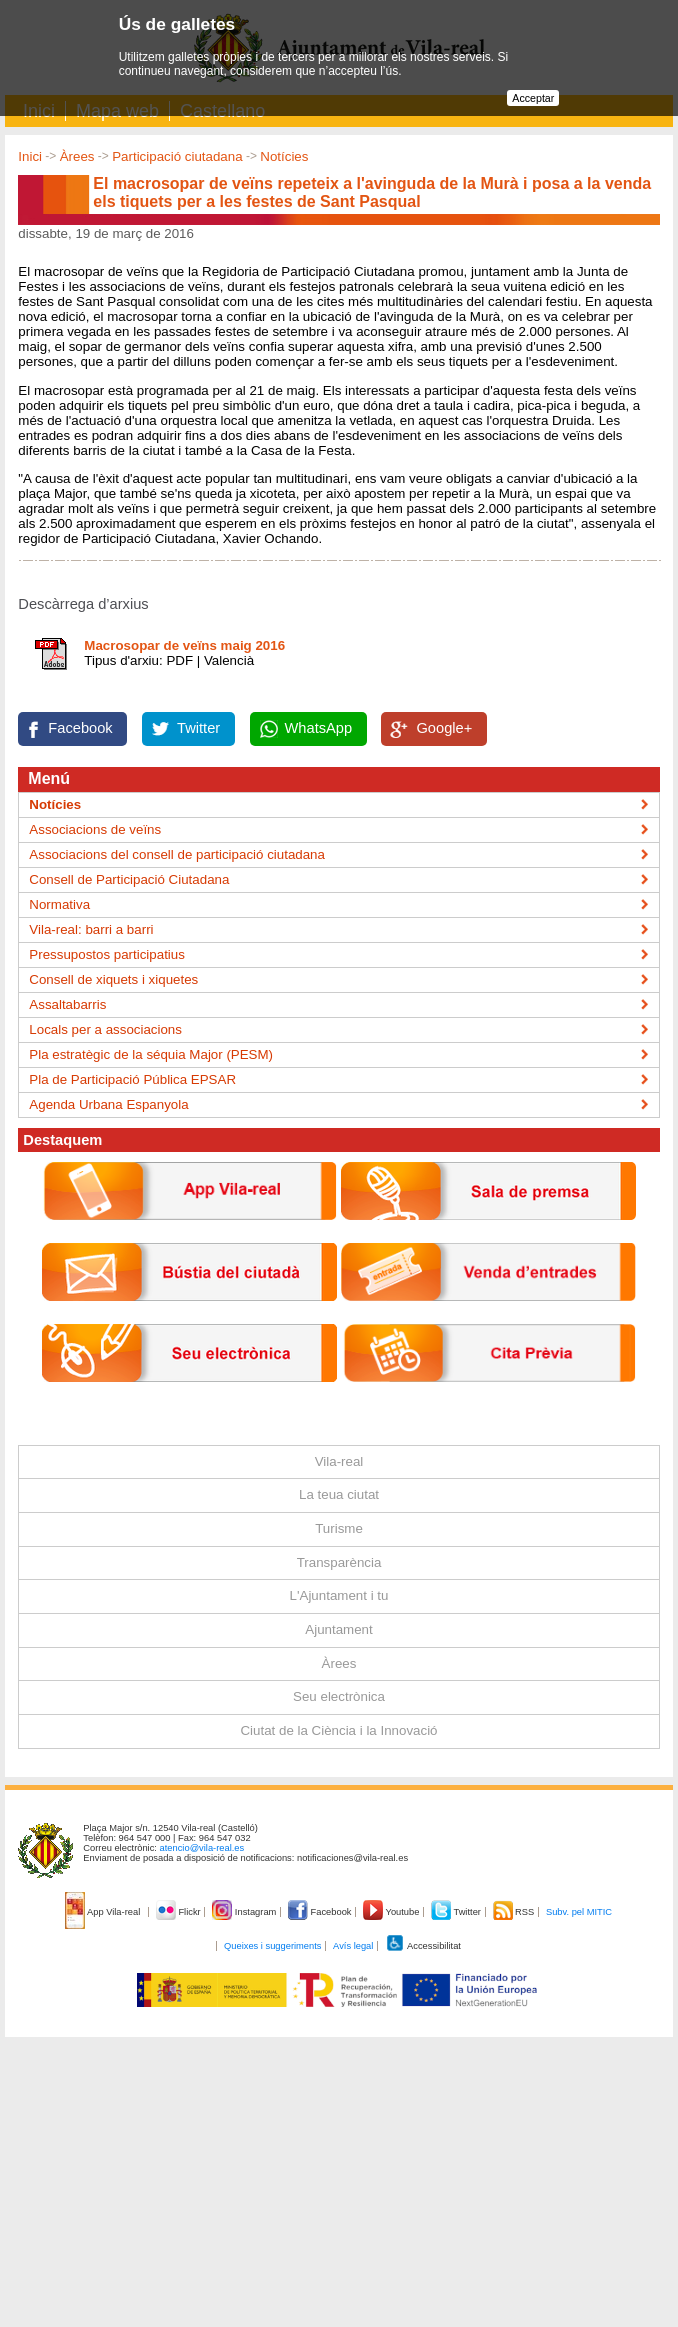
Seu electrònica (339, 1696)
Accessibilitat (423, 1946)
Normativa (59, 904)
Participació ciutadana (177, 156)
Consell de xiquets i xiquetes (113, 979)
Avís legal (353, 1946)
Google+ (444, 728)
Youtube (392, 1912)
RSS (515, 1912)
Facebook (80, 728)
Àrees (77, 156)
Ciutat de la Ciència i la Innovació (338, 1730)
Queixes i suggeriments (272, 1946)
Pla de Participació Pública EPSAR (132, 1079)
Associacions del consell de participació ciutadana (177, 854)
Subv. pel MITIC (579, 1912)
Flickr (179, 1912)
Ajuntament (338, 1629)
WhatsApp (319, 728)
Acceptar (533, 98)
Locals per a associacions (105, 1029)
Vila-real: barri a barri (91, 929)
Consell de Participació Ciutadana (129, 879)
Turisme (339, 1528)
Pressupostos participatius (107, 954)
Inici (30, 156)
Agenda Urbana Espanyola (108, 1104)
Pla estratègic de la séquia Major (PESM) (151, 1054)
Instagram (245, 1912)
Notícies (284, 156)
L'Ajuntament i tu (339, 1595)
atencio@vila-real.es (202, 1848)
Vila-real (339, 1461)
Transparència (339, 1562)
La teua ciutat (339, 1494)
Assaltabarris (67, 1004)
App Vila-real (104, 1912)
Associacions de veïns (95, 829)
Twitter (198, 728)
